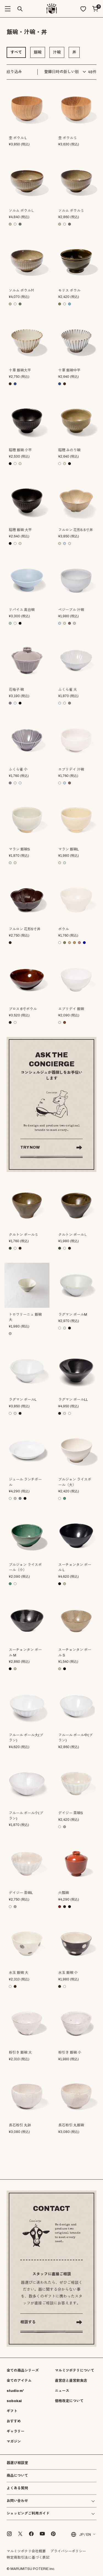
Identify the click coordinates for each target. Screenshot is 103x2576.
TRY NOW (30, 1147)
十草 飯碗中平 (69, 370)
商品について (17, 2476)
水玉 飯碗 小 (68, 1973)
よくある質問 (17, 2488)
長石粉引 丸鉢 (20, 2125)
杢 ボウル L (18, 138)
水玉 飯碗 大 (18, 1973)
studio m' (15, 2391)
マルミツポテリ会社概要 (26, 2551)
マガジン (14, 2441)
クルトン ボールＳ (23, 1235)
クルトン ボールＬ (73, 1235)
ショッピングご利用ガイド (28, 2513)
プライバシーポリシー (68, 2551)
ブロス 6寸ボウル (23, 1009)
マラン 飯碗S (19, 849)
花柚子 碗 (16, 690)
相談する (28, 2322)
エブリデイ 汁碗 (71, 769)
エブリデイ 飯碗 (71, 1009)
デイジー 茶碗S (70, 1813)
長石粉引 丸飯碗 (71, 2125)
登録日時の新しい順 (61, 72)
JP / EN (80, 2534)
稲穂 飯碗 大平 (20, 530)
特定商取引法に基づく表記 (28, 2558)
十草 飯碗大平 (20, 370)
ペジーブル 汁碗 (71, 610)
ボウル (63, 929)
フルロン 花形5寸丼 (24, 929)
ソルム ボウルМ (21, 290)
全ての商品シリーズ (23, 2370)
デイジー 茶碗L (21, 1893)
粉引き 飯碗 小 (69, 2052)
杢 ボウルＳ (67, 138)
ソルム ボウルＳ (71, 211)
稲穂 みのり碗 (69, 450)
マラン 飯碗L (68, 849)
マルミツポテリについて (74, 2370)
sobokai (14, 2401)
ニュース (62, 2391)
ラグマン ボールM (72, 1315)
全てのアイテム (19, 2381)
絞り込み (14, 72)
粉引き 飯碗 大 (20, 2052)
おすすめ (14, 2421)
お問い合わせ (17, 2501)
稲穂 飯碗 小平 (20, 450)
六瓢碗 (63, 1893)
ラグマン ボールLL (73, 1400)
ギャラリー (15, 2431)
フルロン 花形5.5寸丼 (75, 530)
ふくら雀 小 (18, 769)
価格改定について (69, 2401)
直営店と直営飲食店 (71, 2381)
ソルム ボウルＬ (22, 211)
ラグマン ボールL (23, 1400)
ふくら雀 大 (67, 690)
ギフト (12, 2411)
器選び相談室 (17, 2463)
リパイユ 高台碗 (22, 610)
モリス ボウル (69, 290)
